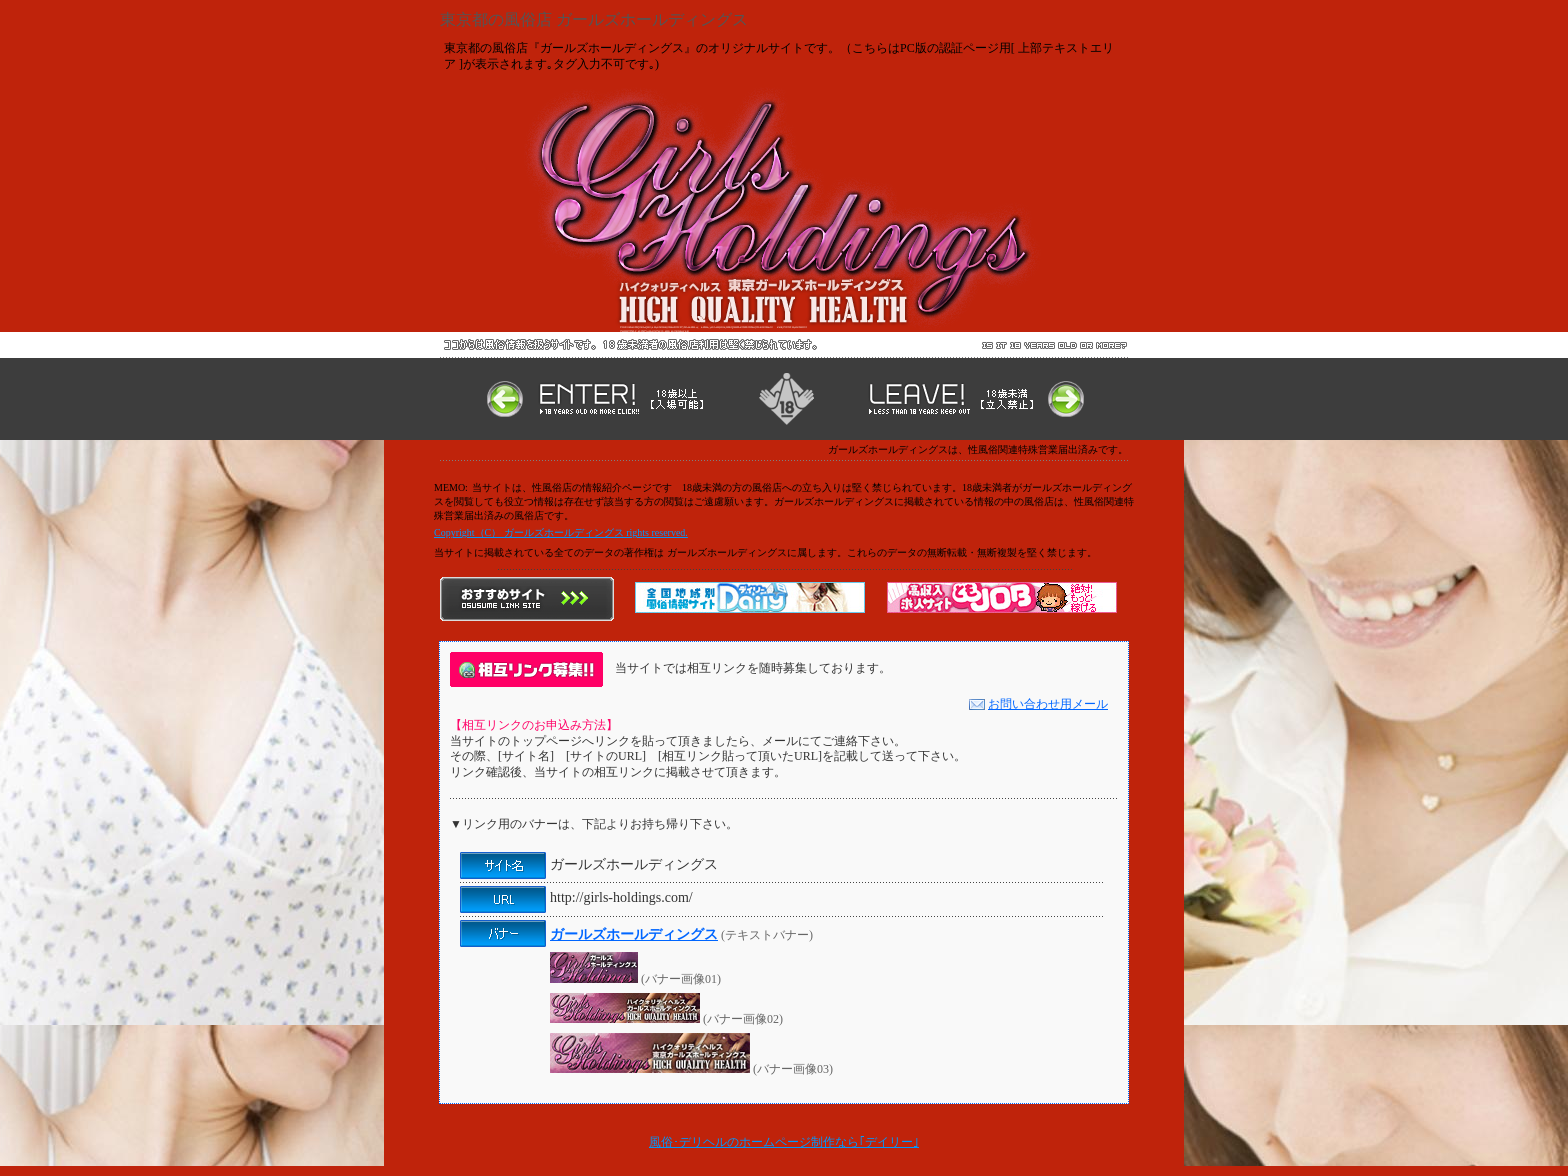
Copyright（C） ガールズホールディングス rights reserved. (561, 532)
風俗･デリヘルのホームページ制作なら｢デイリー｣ (784, 1142)
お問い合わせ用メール (1038, 704)
